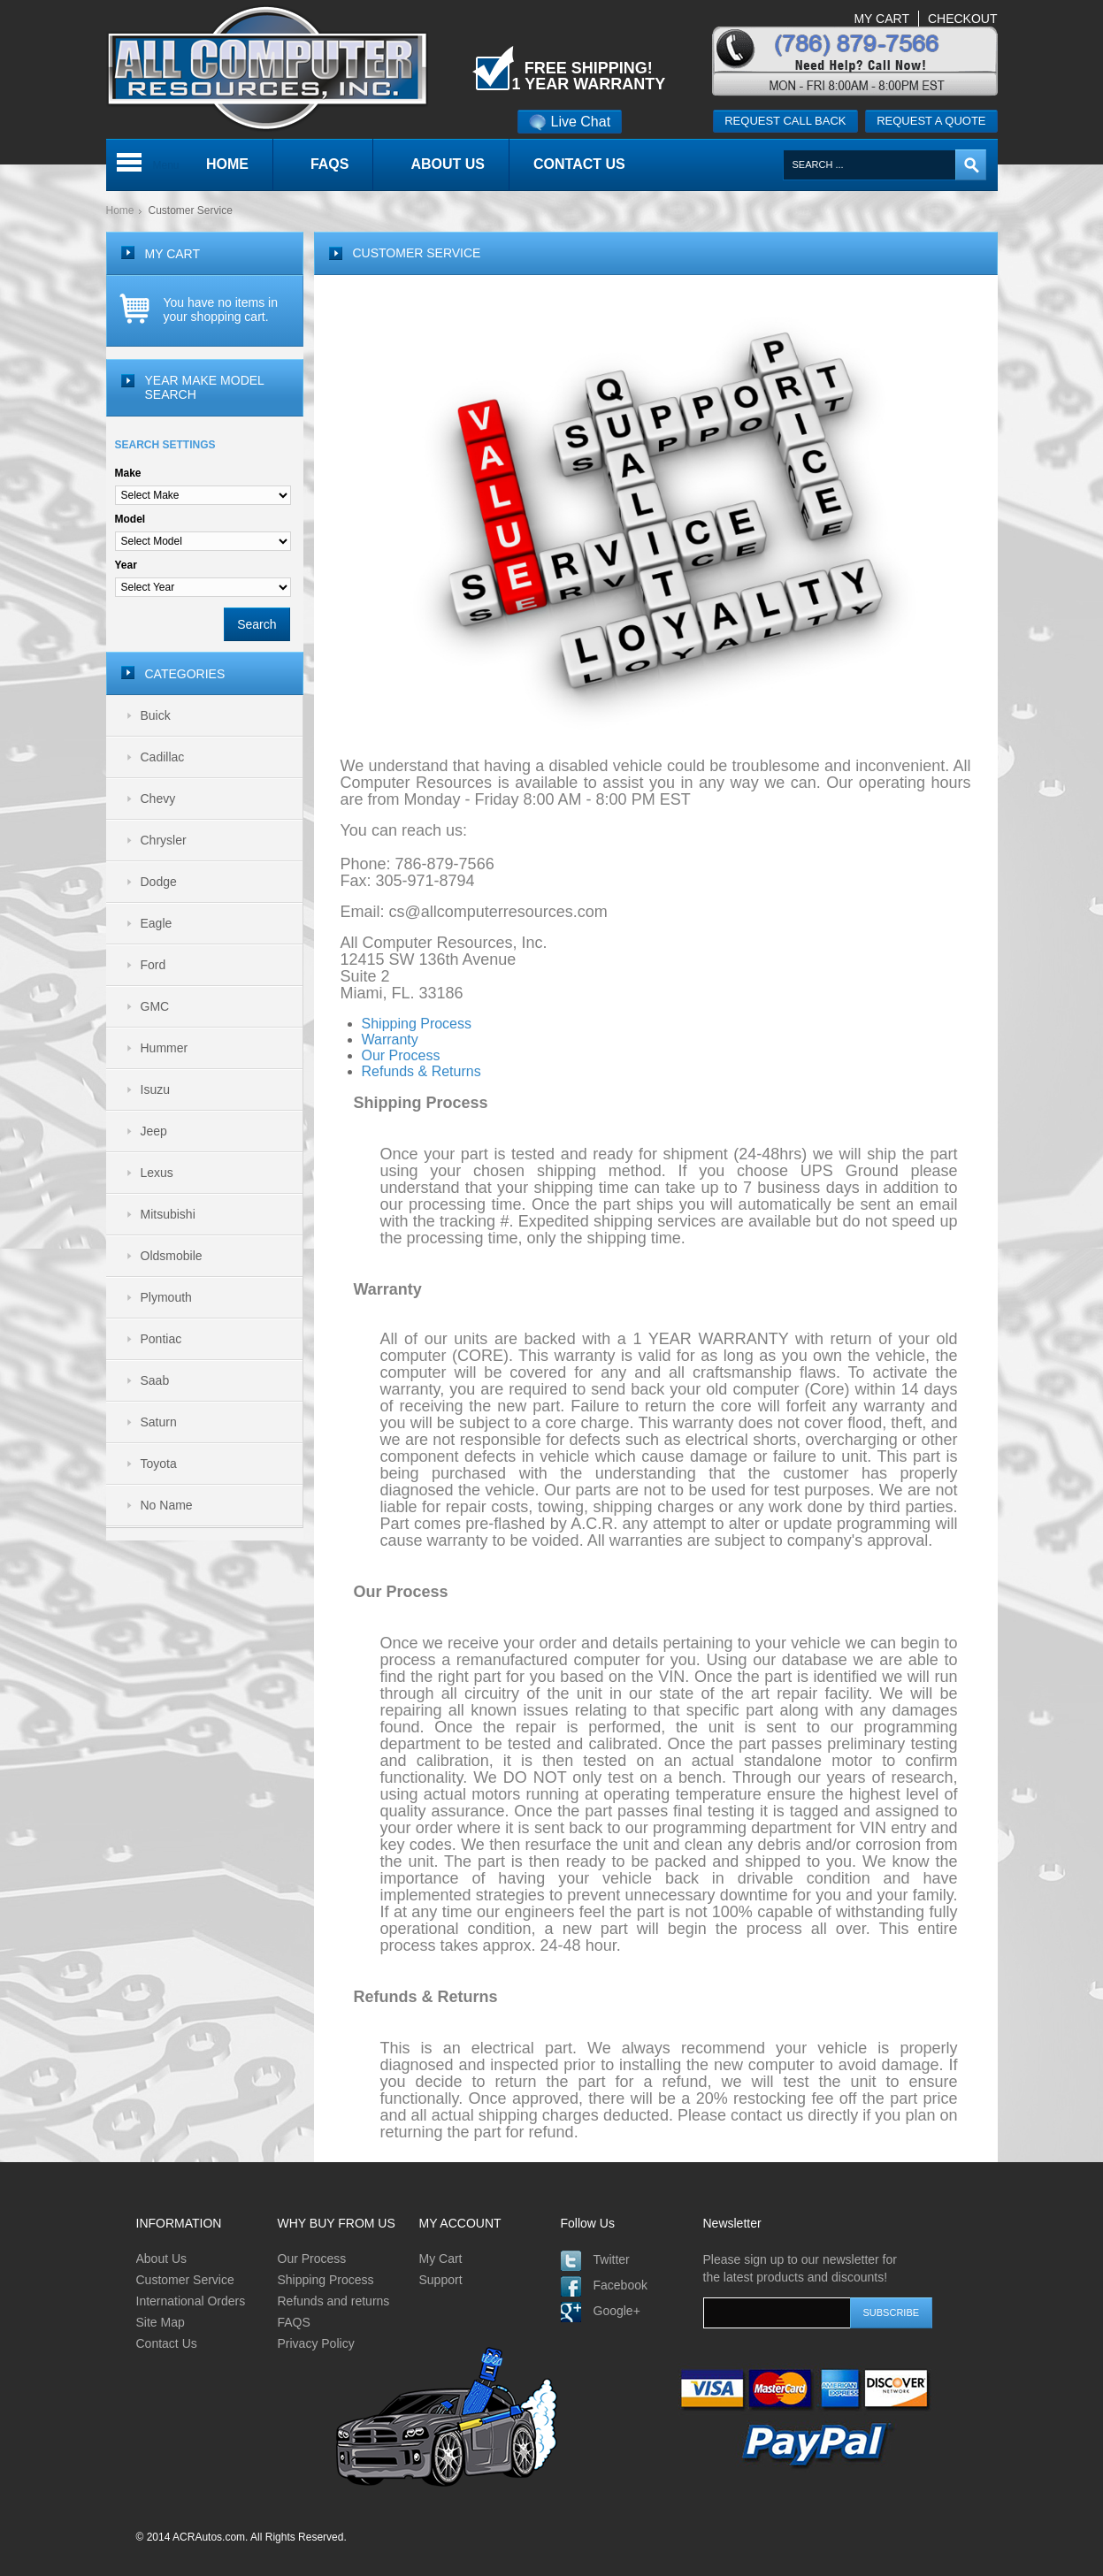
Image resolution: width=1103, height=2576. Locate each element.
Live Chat (570, 121)
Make (128, 473)
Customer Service (185, 2280)
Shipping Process (326, 2280)
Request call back (785, 120)
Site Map (160, 2322)
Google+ (617, 2311)
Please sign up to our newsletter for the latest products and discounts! (800, 2268)
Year (126, 565)
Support (441, 2280)
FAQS (294, 2322)
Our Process (312, 2258)
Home (120, 210)
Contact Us (166, 2343)
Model (130, 519)
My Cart (441, 2258)
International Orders (191, 2301)
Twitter (612, 2259)
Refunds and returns (334, 2301)
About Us (162, 2258)
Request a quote (931, 120)
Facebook (620, 2285)
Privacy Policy (316, 2343)
